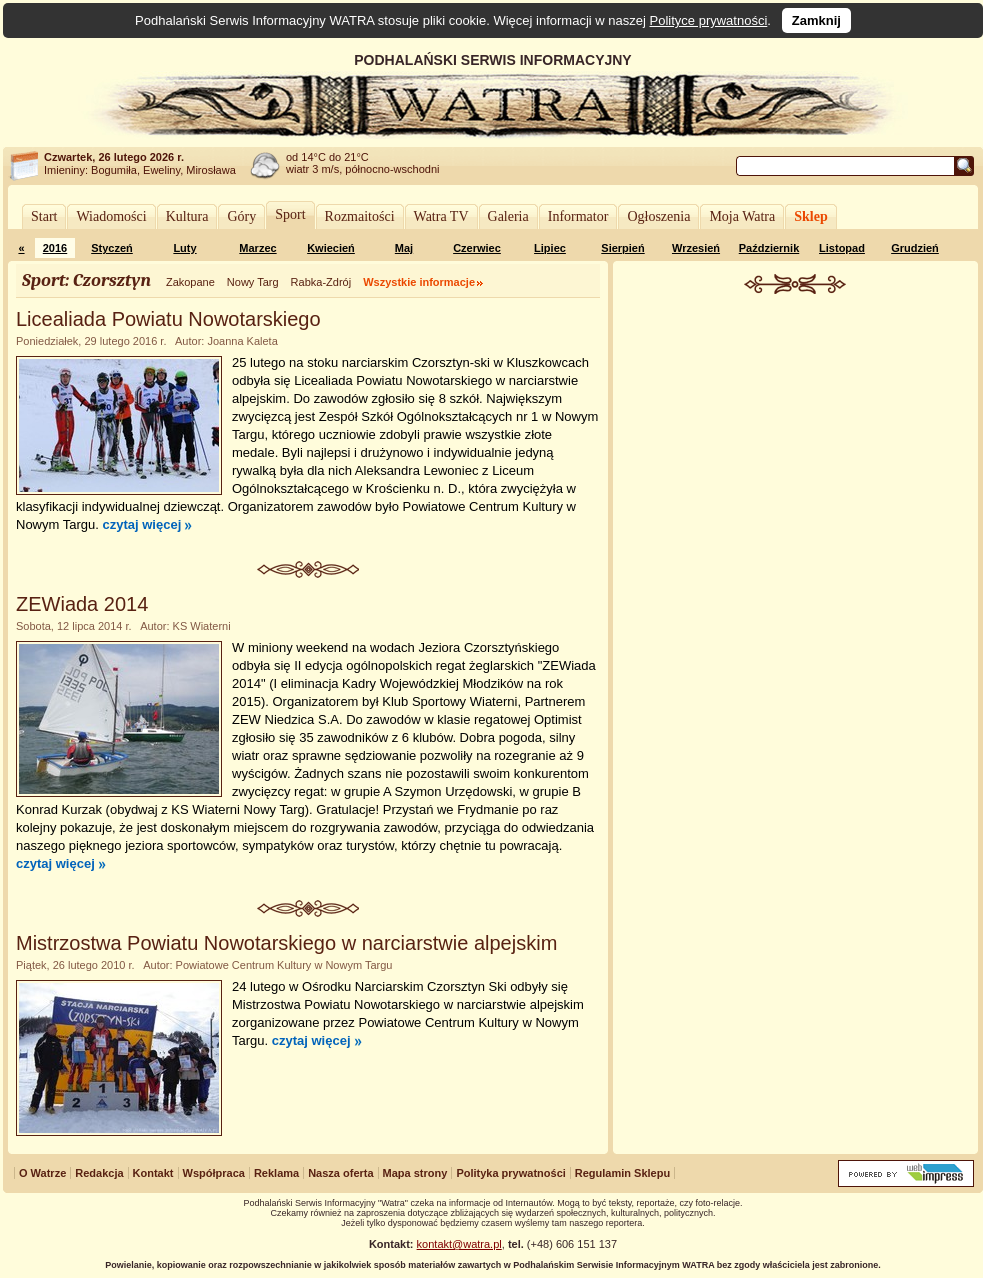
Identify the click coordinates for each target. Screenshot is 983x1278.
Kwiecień (331, 248)
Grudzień (915, 248)
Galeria (508, 216)
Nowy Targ (253, 282)
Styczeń (112, 248)
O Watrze (42, 1173)
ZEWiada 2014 (82, 604)
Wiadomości (111, 216)
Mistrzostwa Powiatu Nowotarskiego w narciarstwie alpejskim (286, 943)
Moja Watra (742, 216)
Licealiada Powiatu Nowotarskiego (168, 319)
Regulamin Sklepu (622, 1173)
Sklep (810, 216)
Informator (578, 216)
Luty (184, 248)
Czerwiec (477, 248)
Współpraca (214, 1173)
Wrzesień (696, 248)
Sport (290, 214)
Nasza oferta (340, 1173)
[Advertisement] (795, 604)
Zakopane (190, 282)
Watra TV (441, 216)
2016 (55, 248)
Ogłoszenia (658, 216)
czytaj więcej (141, 524)
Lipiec (550, 248)
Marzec (257, 248)
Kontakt (153, 1173)
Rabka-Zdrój (321, 282)
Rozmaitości (360, 216)
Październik (769, 248)
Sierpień (622, 248)
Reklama (276, 1173)
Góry (241, 216)
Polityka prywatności (510, 1173)
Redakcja (99, 1173)
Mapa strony (415, 1173)
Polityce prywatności (709, 20)
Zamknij (816, 20)
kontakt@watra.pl (459, 1244)
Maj (404, 248)
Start (44, 216)
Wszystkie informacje (419, 282)
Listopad (842, 248)
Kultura (187, 216)
